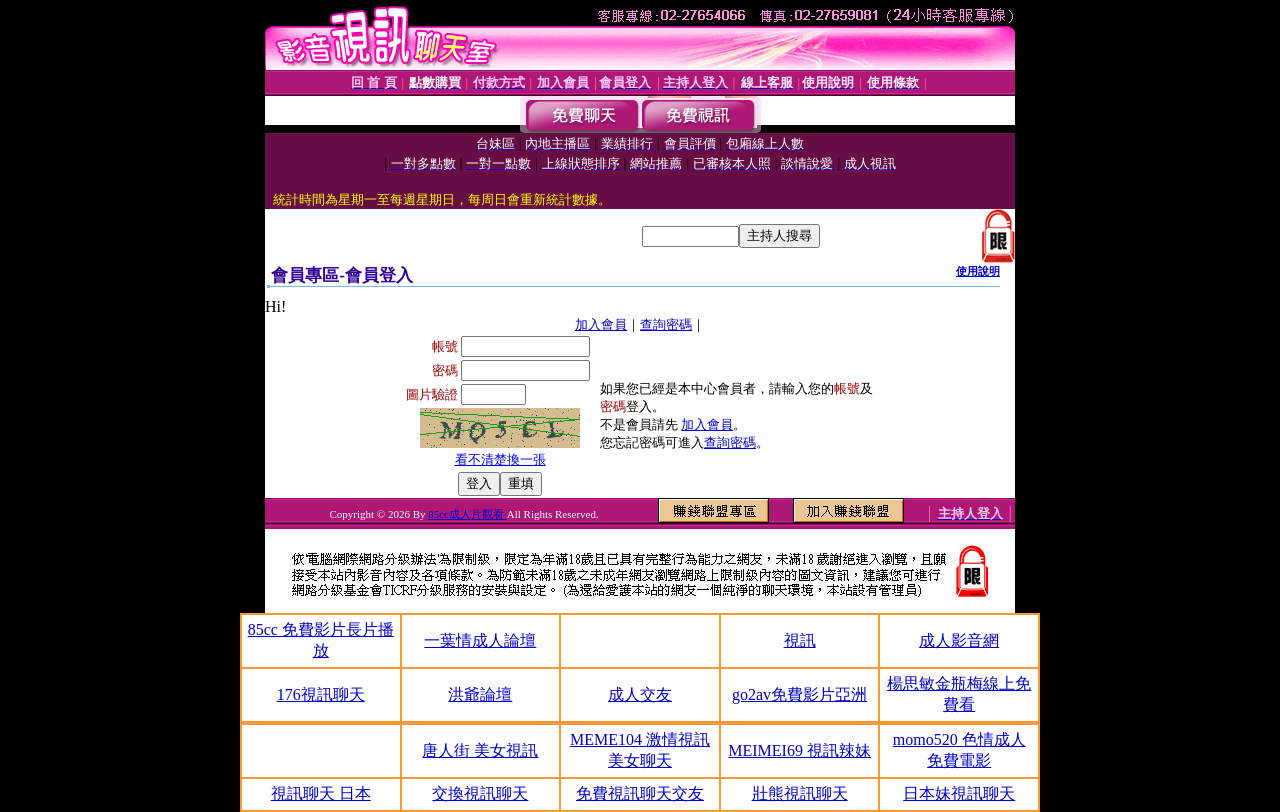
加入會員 (601, 324)
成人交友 (640, 694)
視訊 (800, 640)
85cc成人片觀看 (467, 514)
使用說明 (978, 271)
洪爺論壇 (480, 694)
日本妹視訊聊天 (959, 793)
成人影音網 (959, 640)
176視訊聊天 (321, 694)
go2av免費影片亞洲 (799, 694)
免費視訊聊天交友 (640, 793)
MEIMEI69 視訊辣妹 (799, 750)
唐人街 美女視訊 (480, 750)
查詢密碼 (666, 324)
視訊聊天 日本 (321, 793)
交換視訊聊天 (480, 793)
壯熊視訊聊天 (800, 793)
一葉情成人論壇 (480, 640)
